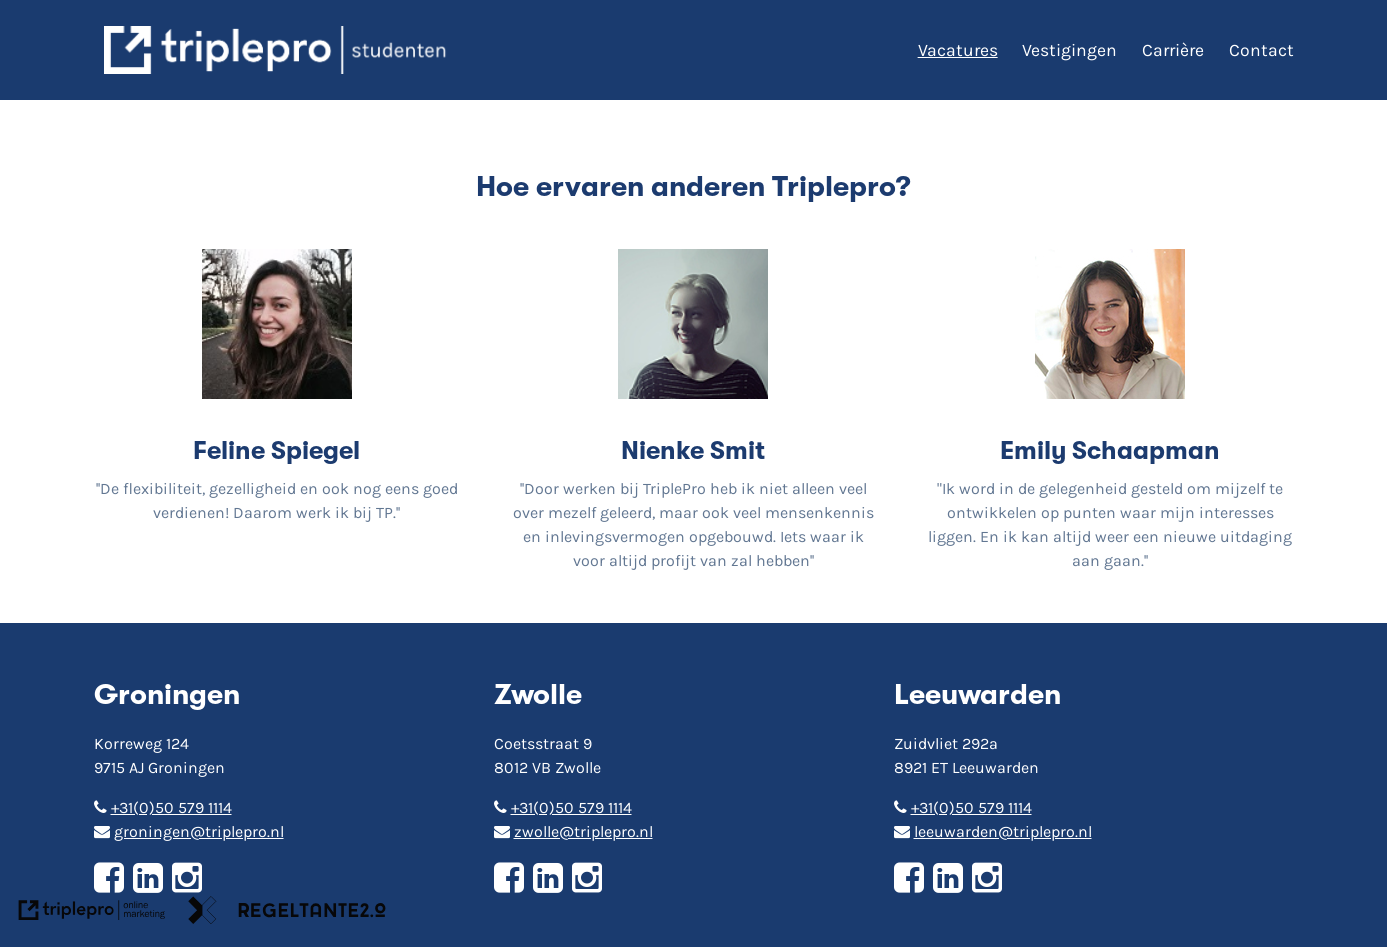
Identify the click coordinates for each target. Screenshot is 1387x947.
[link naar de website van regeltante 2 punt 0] (287, 913)
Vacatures (958, 50)
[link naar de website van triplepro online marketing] (92, 913)
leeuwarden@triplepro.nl (993, 831)
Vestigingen (1069, 50)
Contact (1261, 50)
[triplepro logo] (278, 50)
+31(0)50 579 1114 (163, 807)
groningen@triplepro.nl (189, 831)
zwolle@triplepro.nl (573, 831)
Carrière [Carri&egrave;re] (1173, 50)
